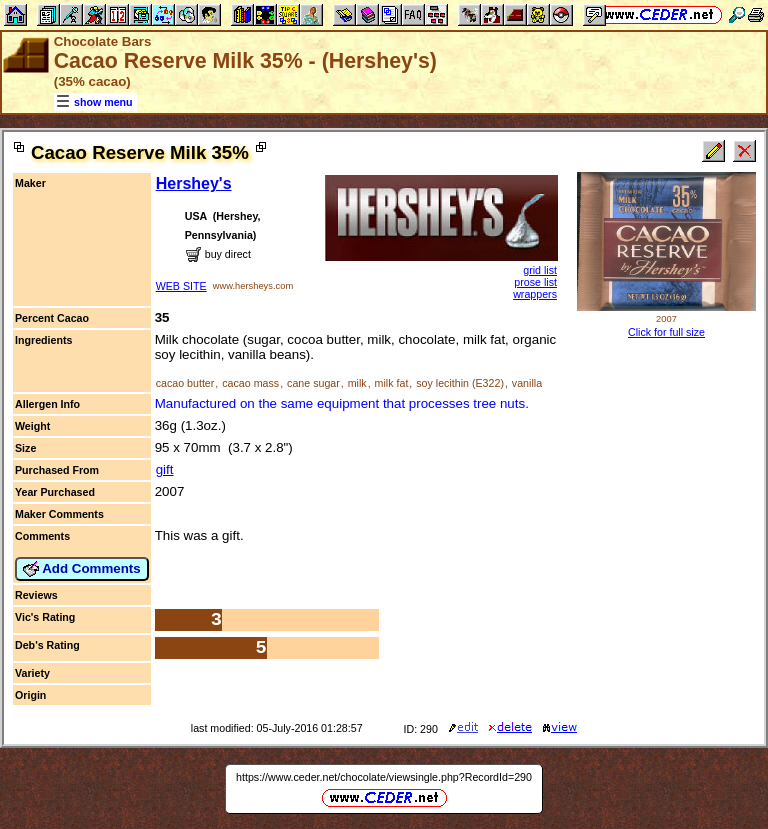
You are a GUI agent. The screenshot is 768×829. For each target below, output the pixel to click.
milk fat (392, 383)
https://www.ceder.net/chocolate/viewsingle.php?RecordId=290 (384, 777)
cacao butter (185, 383)
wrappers (535, 294)
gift (165, 469)
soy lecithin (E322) (460, 383)
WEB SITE (181, 286)
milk (357, 383)
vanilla (527, 383)
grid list (540, 270)
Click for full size (666, 332)
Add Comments (82, 569)
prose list (535, 282)
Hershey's (194, 183)
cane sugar (313, 383)
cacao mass (250, 383)
